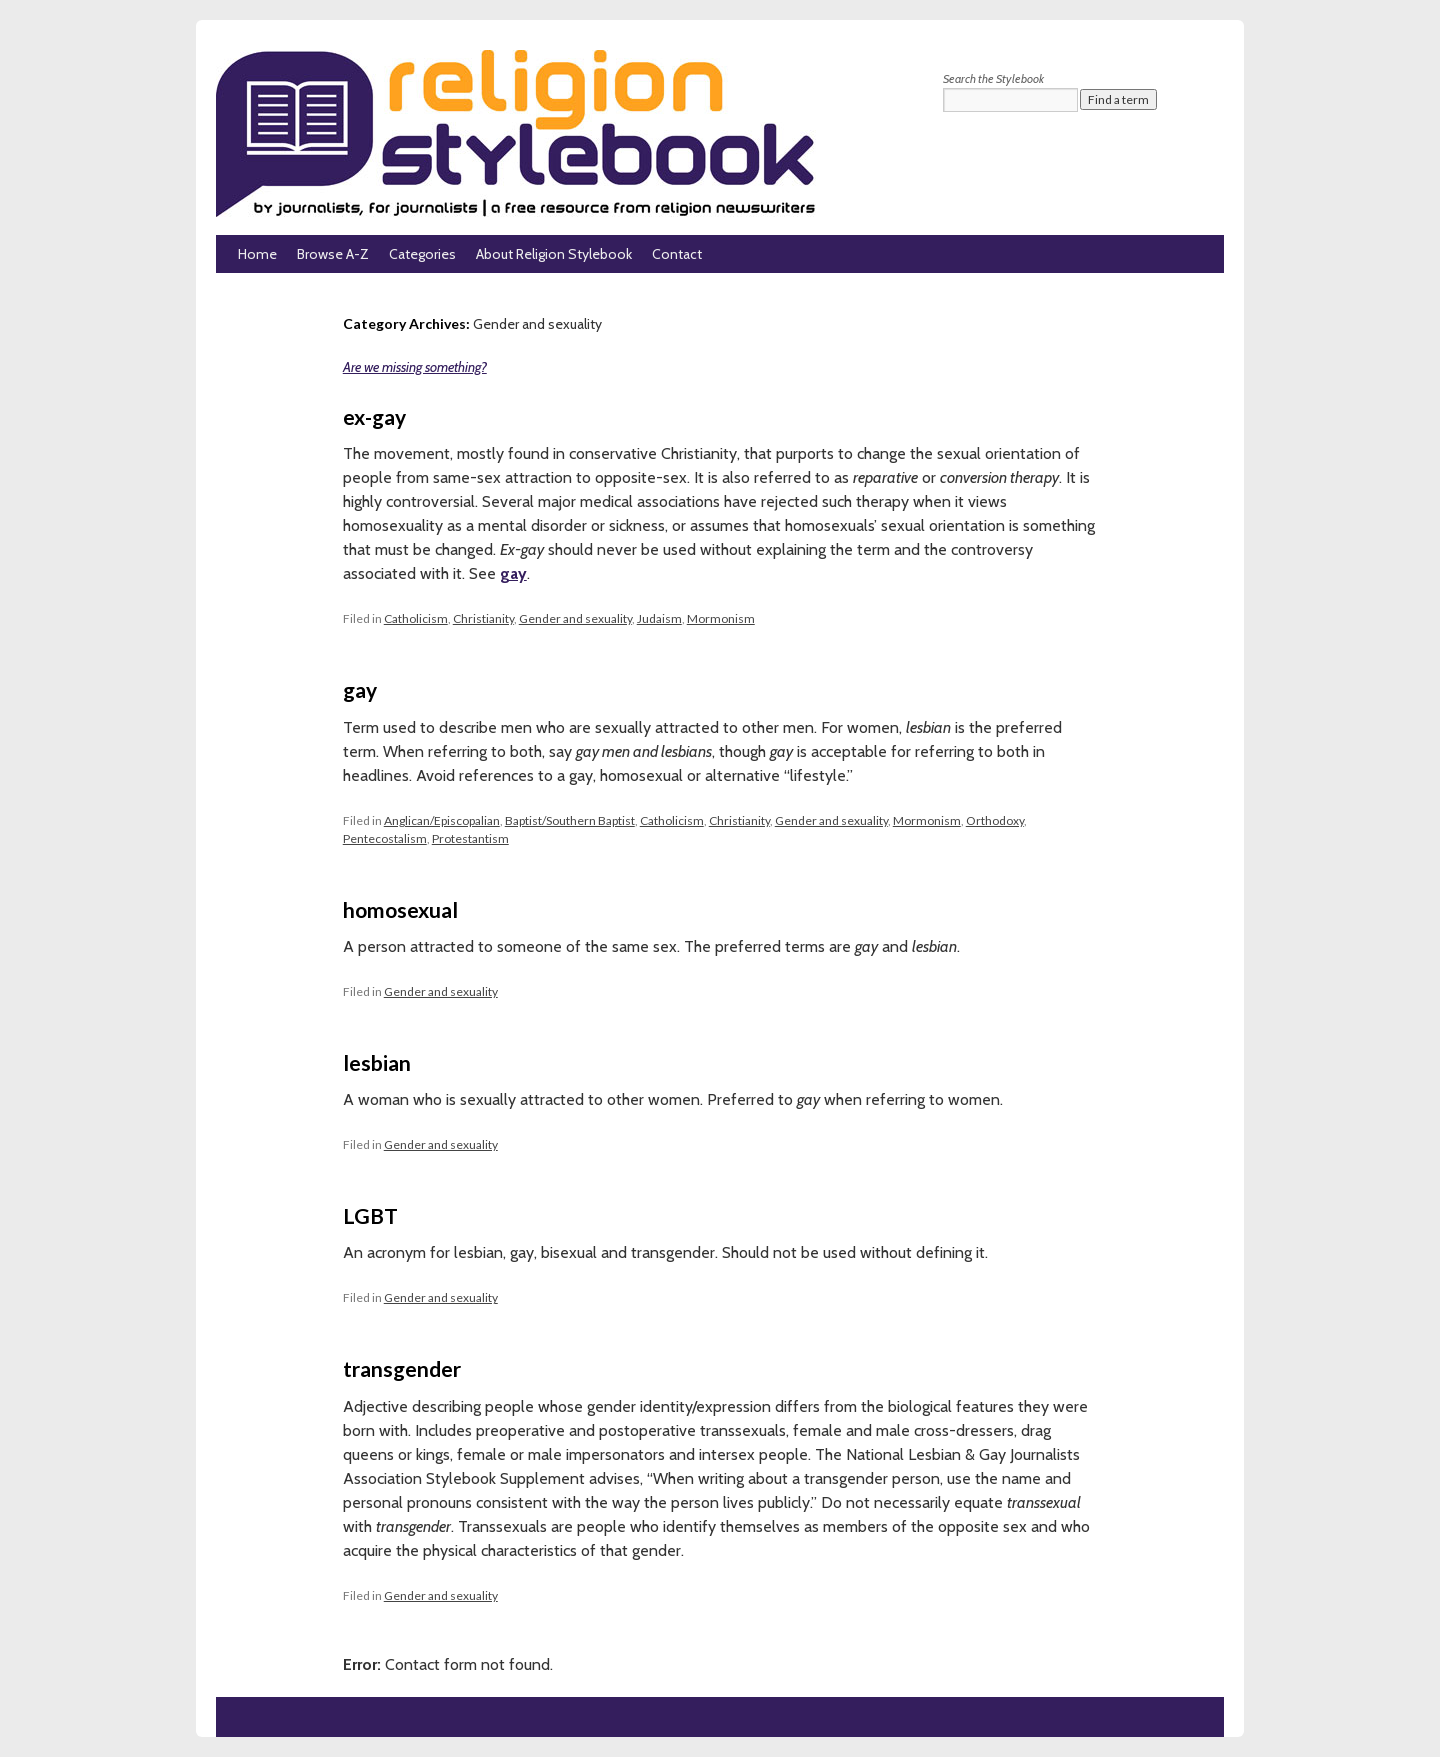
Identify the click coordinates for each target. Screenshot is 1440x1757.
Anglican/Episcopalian (442, 820)
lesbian (377, 1062)
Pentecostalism (385, 838)
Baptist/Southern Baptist (570, 820)
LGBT (370, 1215)
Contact (677, 254)
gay (513, 573)
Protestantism (470, 838)
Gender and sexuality (575, 618)
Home (257, 254)
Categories (422, 254)
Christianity (483, 618)
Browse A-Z (333, 254)
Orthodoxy (995, 820)
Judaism (659, 618)
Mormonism (721, 618)
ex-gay (374, 416)
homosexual (400, 909)
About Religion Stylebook (554, 254)
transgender (402, 1368)
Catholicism (416, 618)
